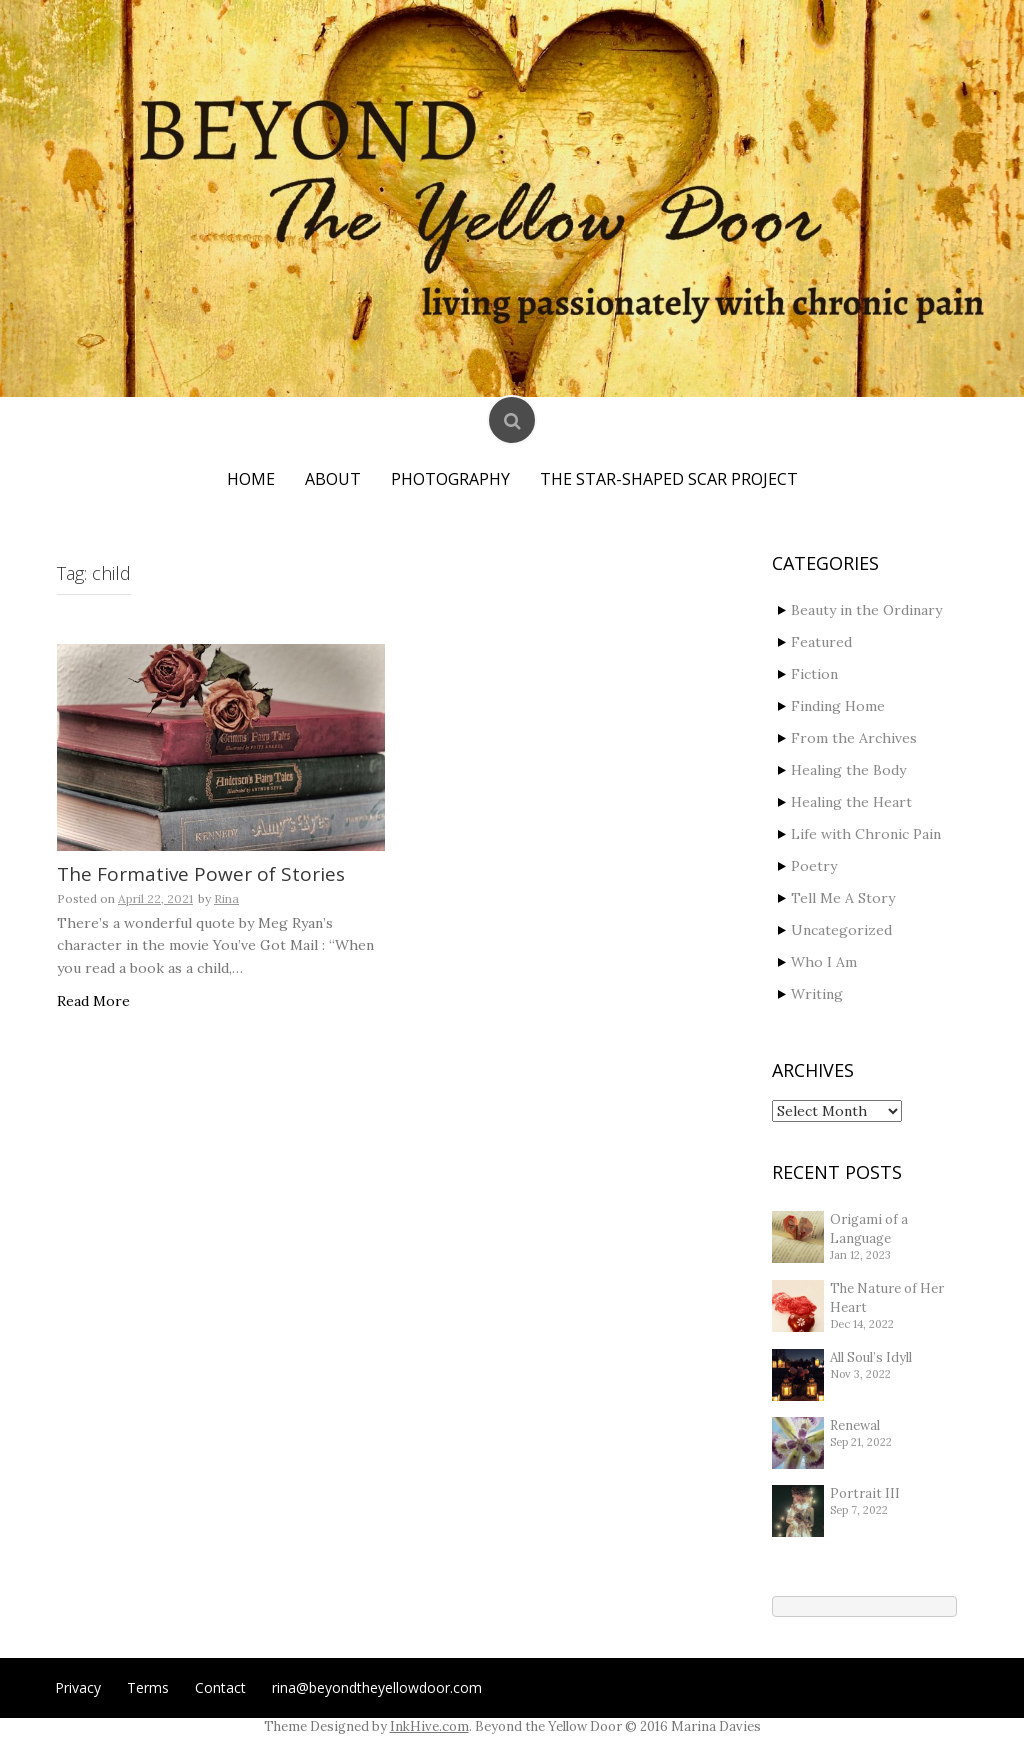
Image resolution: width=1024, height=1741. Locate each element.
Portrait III (865, 1493)
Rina (226, 898)
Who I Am (824, 962)
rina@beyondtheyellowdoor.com (377, 1687)
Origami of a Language (869, 1229)
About (333, 479)
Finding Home (838, 706)
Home (251, 479)
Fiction (814, 674)
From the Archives (854, 738)
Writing (817, 994)
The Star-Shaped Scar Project (669, 479)
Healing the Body (848, 770)
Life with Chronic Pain (866, 834)
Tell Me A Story (843, 898)
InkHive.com (429, 1726)
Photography (450, 479)
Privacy (78, 1687)
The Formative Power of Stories (201, 874)
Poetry (814, 866)
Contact (220, 1687)
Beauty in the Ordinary (866, 610)
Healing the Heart (851, 802)
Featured (821, 642)
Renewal (855, 1425)
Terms (148, 1687)
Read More (93, 1001)
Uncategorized (841, 930)
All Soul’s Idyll (871, 1357)
